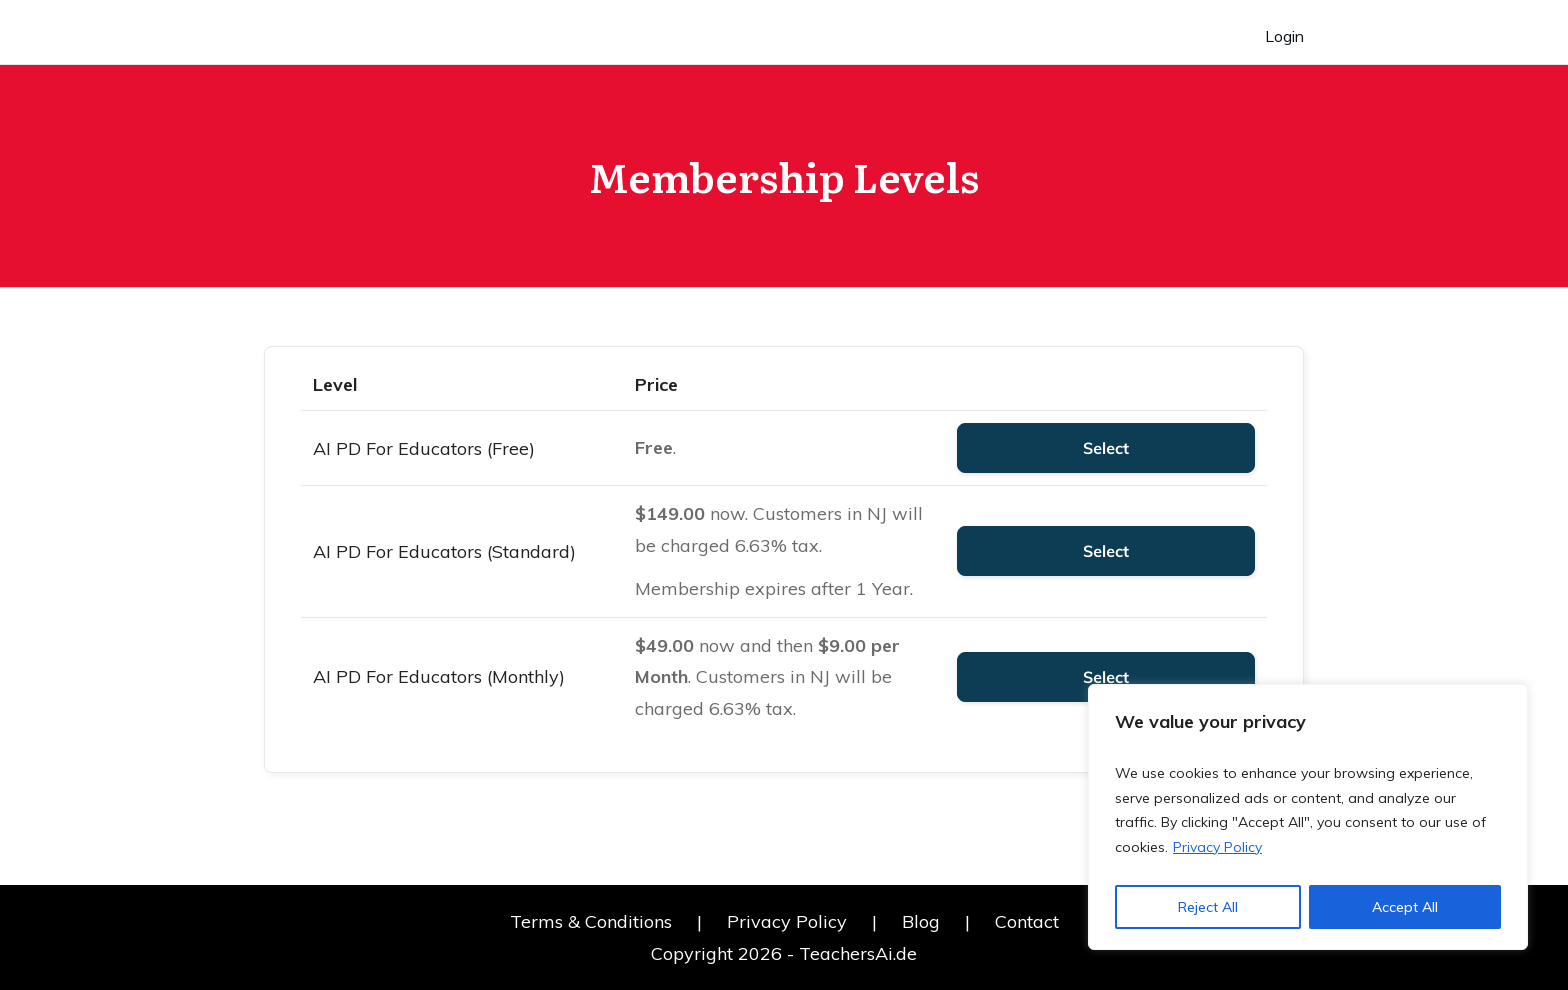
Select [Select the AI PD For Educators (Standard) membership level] (1106, 551)
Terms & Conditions (591, 921)
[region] (1308, 817)
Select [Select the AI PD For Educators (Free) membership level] (1106, 448)
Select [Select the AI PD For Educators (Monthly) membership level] (1106, 677)
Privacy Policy (1217, 847)
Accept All (1405, 907)
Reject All (1208, 907)
